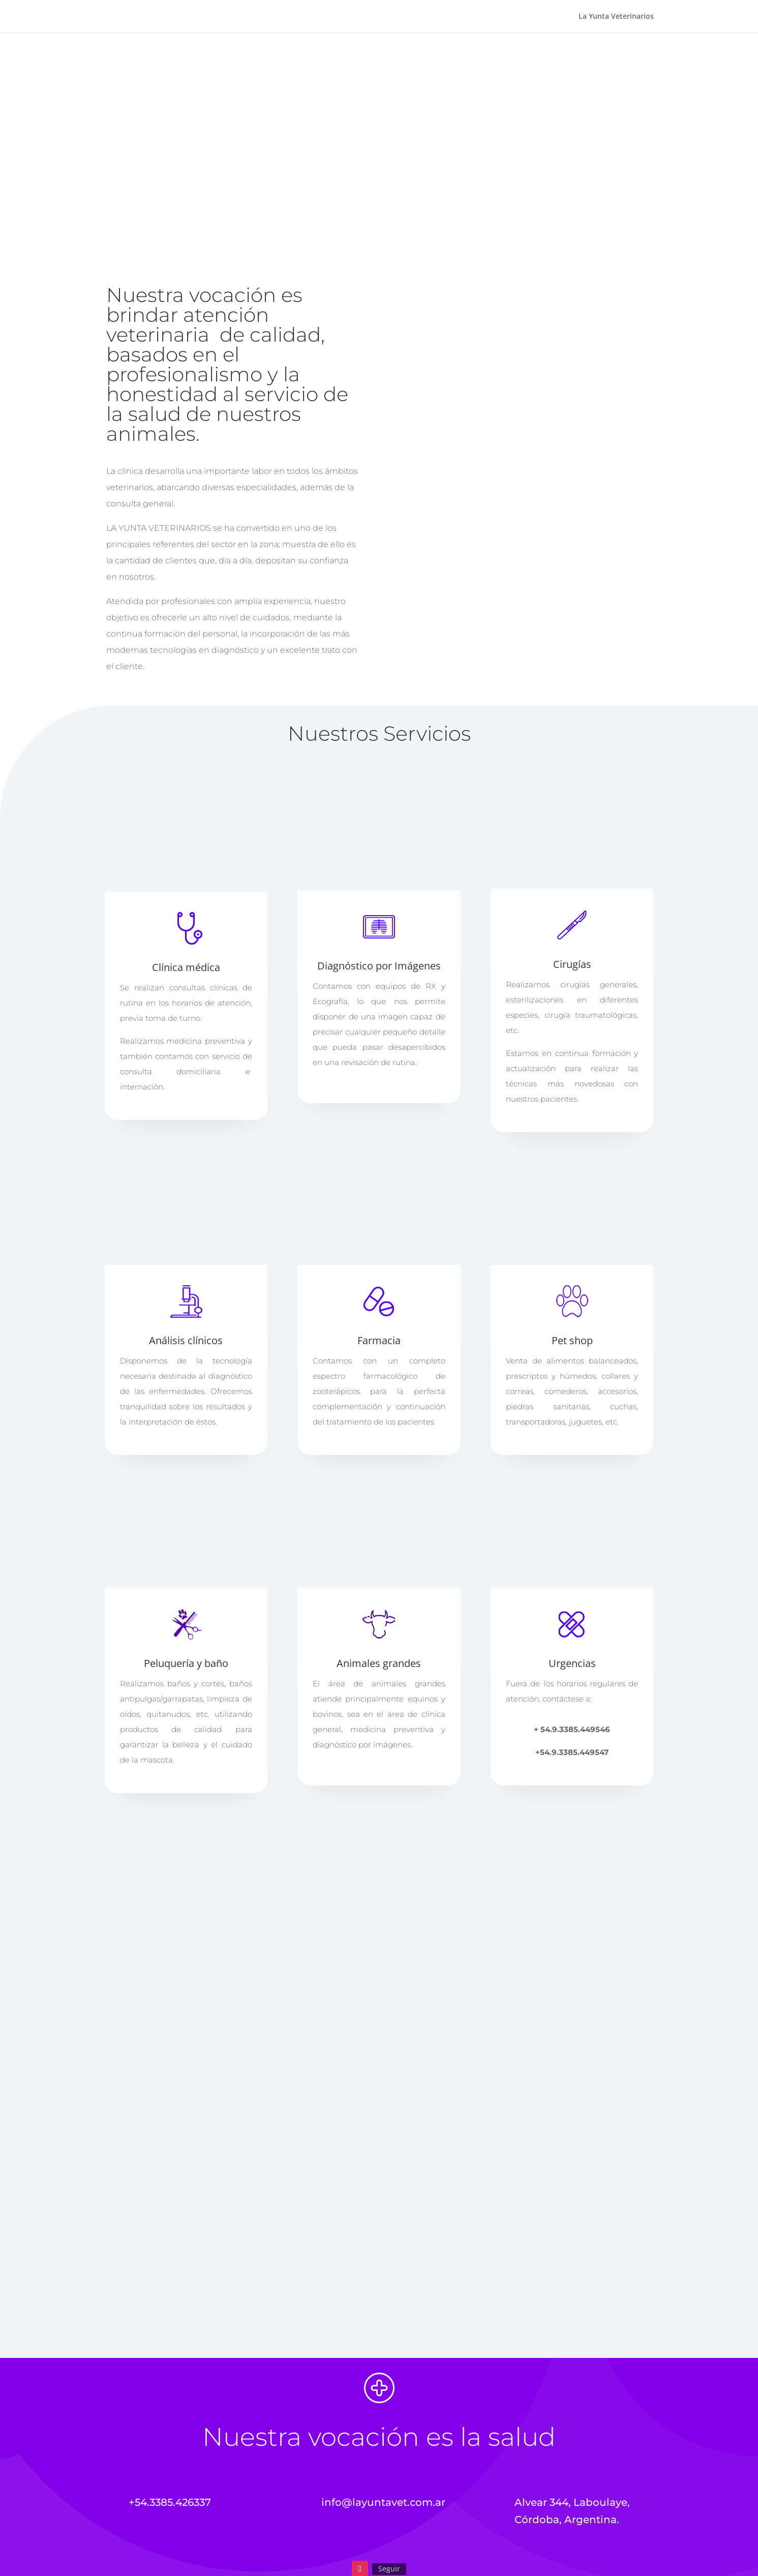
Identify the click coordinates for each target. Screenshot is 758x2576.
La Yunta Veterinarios (616, 17)
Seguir (389, 2568)
